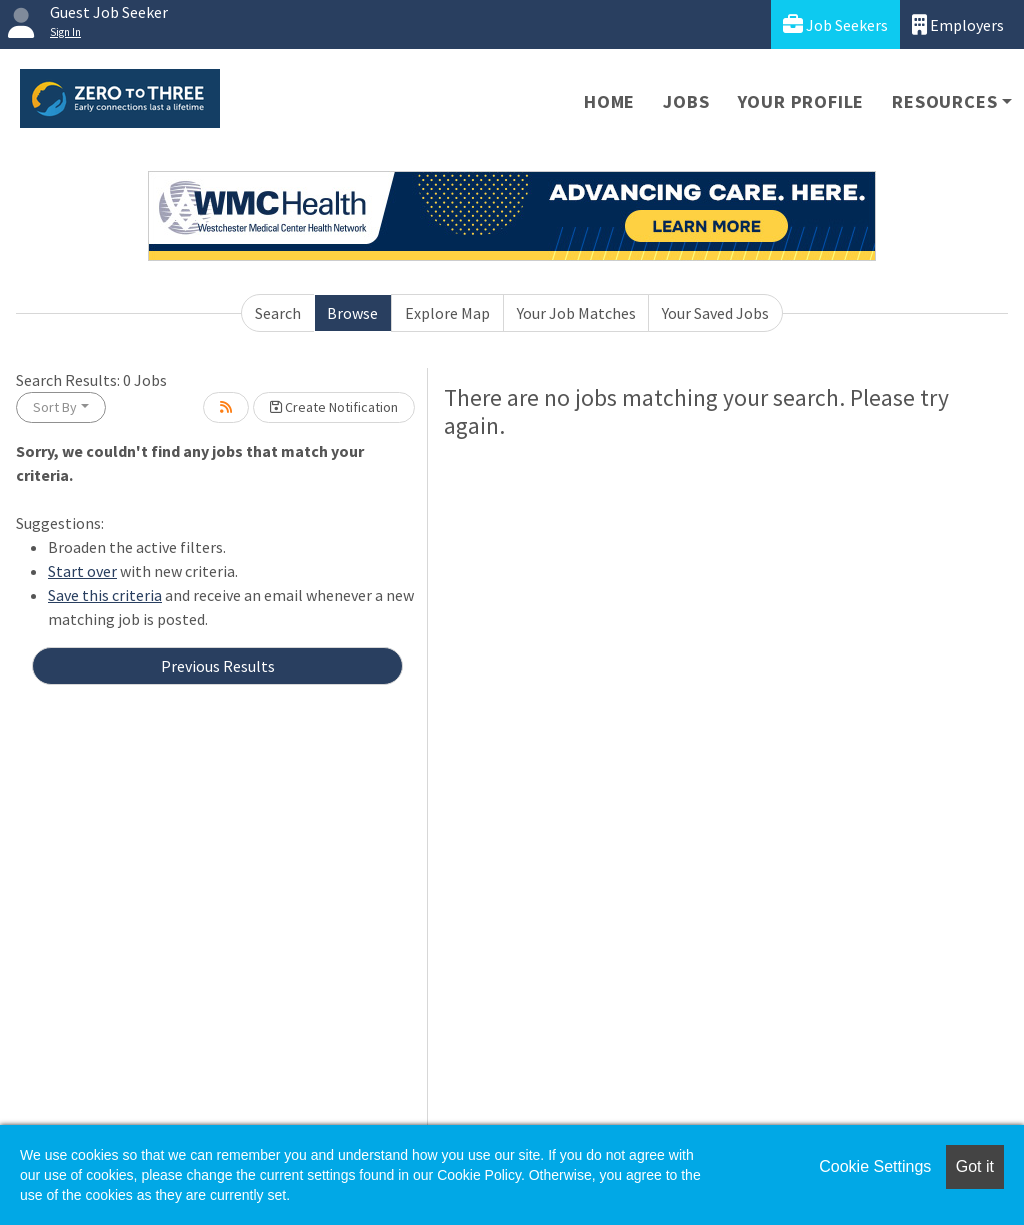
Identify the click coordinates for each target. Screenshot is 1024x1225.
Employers (958, 24)
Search (278, 313)
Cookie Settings (875, 1166)
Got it (975, 1166)
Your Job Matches (576, 313)
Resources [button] (944, 101)
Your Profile (801, 101)
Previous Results (218, 666)
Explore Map (447, 313)
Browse (352, 313)
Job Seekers (835, 24)
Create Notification (334, 407)
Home (609, 101)
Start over (82, 571)
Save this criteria (105, 595)
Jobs (686, 101)
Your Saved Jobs (715, 313)
